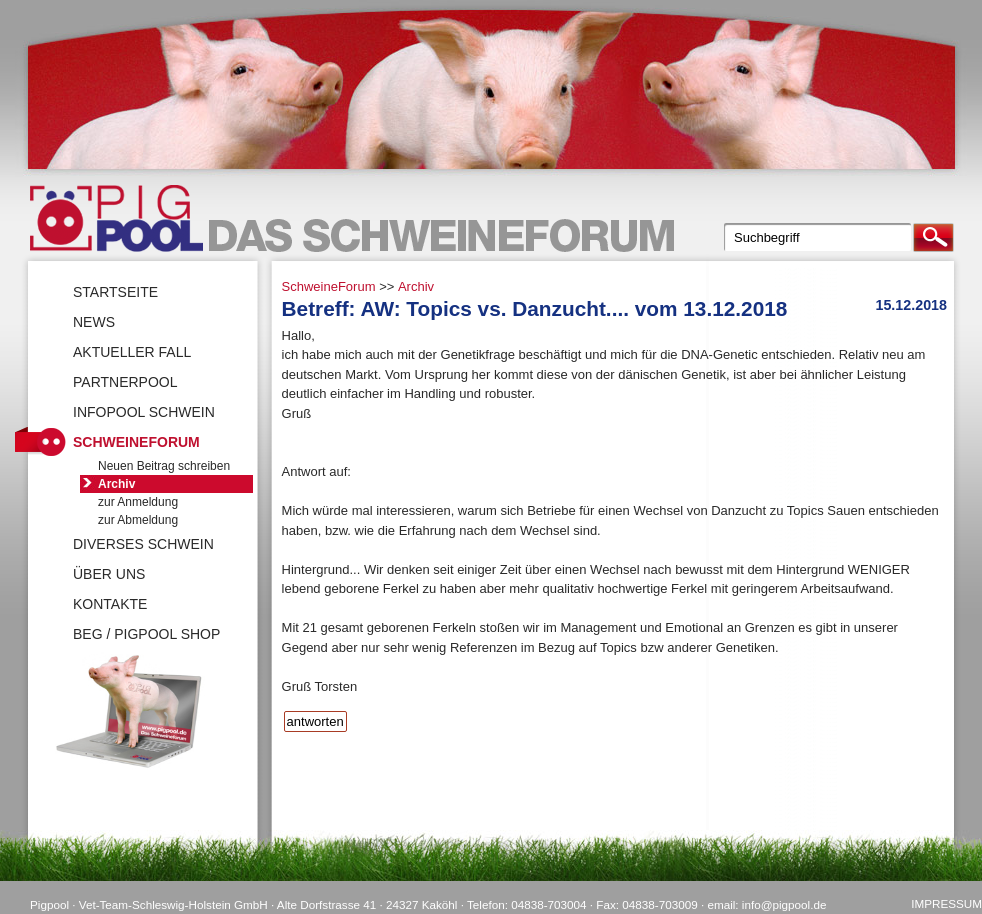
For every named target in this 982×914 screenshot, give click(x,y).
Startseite (115, 292)
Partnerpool (125, 382)
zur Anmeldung (138, 502)
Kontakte (110, 604)
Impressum (946, 903)
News (94, 322)
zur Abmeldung (138, 520)
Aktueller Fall (132, 352)
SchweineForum (329, 286)
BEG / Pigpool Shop (146, 634)
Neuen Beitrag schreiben (164, 466)
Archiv (416, 286)
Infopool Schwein (144, 412)
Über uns (109, 574)
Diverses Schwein (143, 544)
